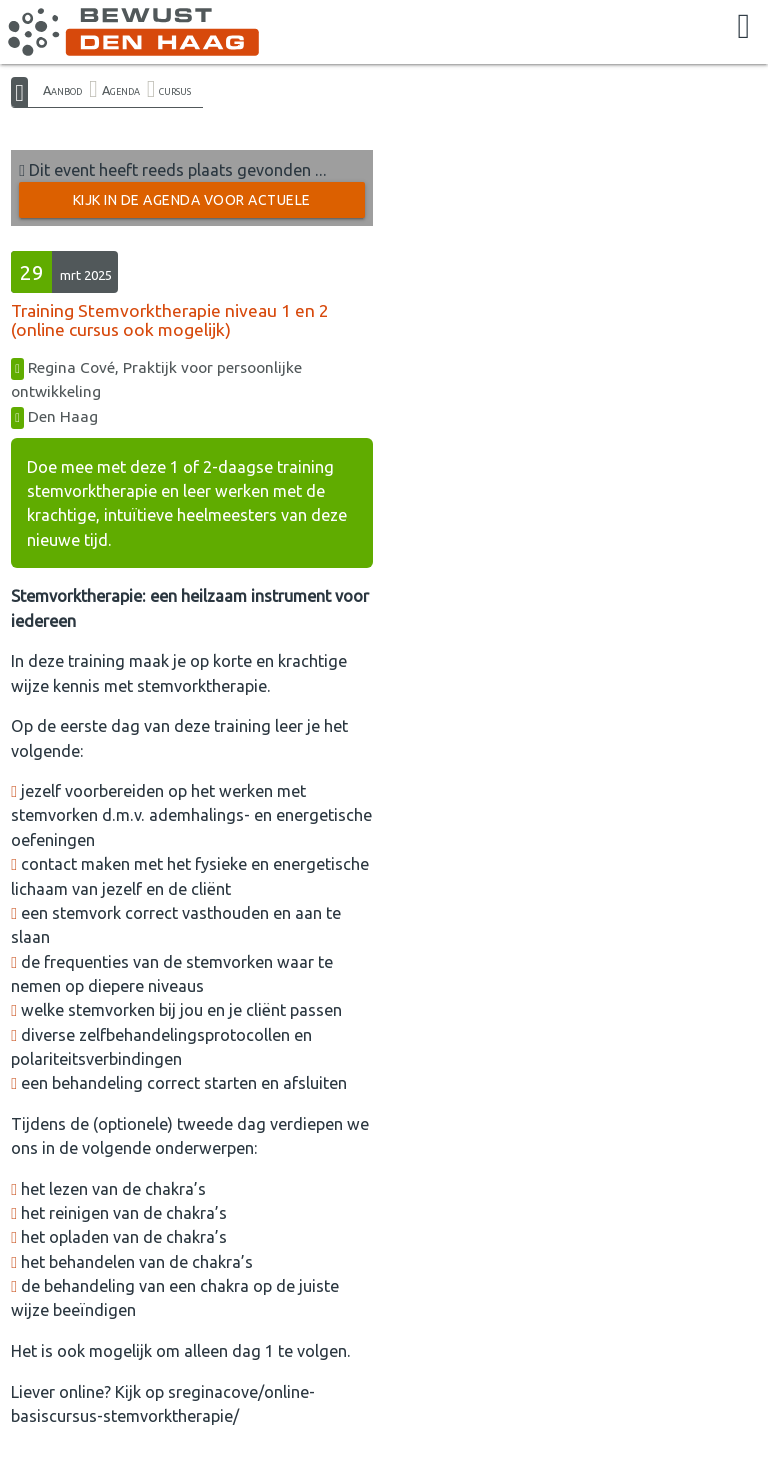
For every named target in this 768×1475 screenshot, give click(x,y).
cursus (175, 90)
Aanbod (62, 90)
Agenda (121, 90)
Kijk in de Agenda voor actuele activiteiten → (192, 205)
